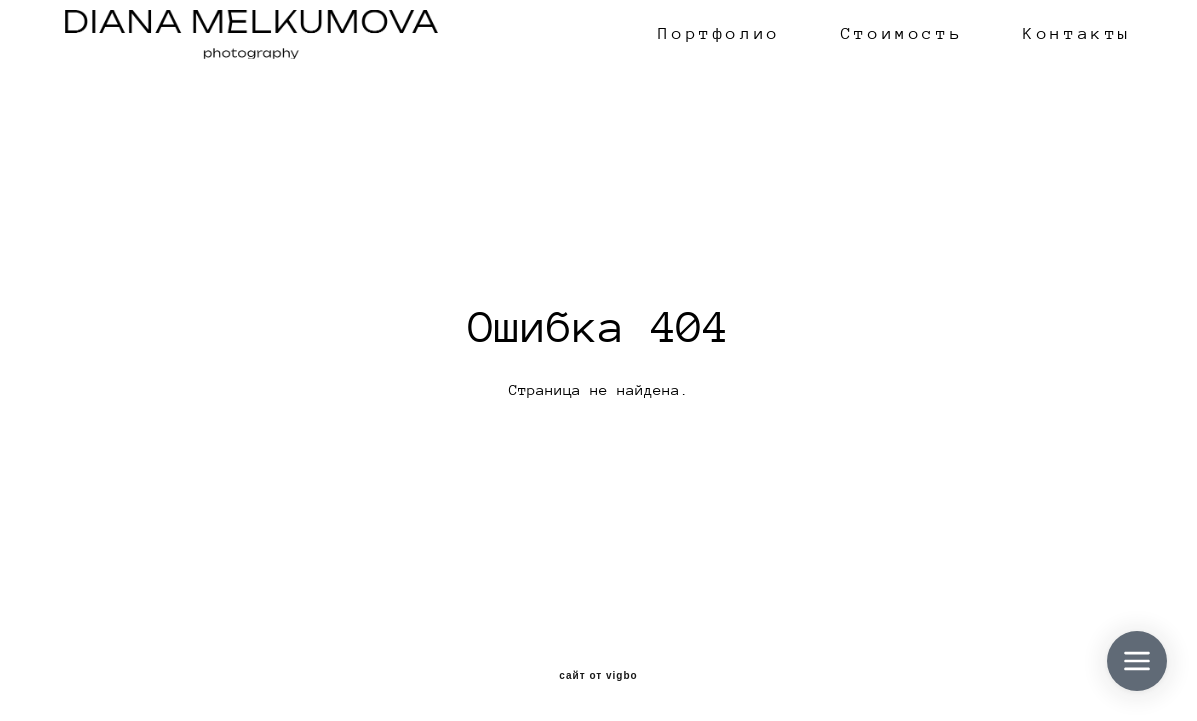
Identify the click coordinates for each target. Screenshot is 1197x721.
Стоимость (902, 34)
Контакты (1077, 34)
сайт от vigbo (598, 676)
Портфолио (719, 34)
